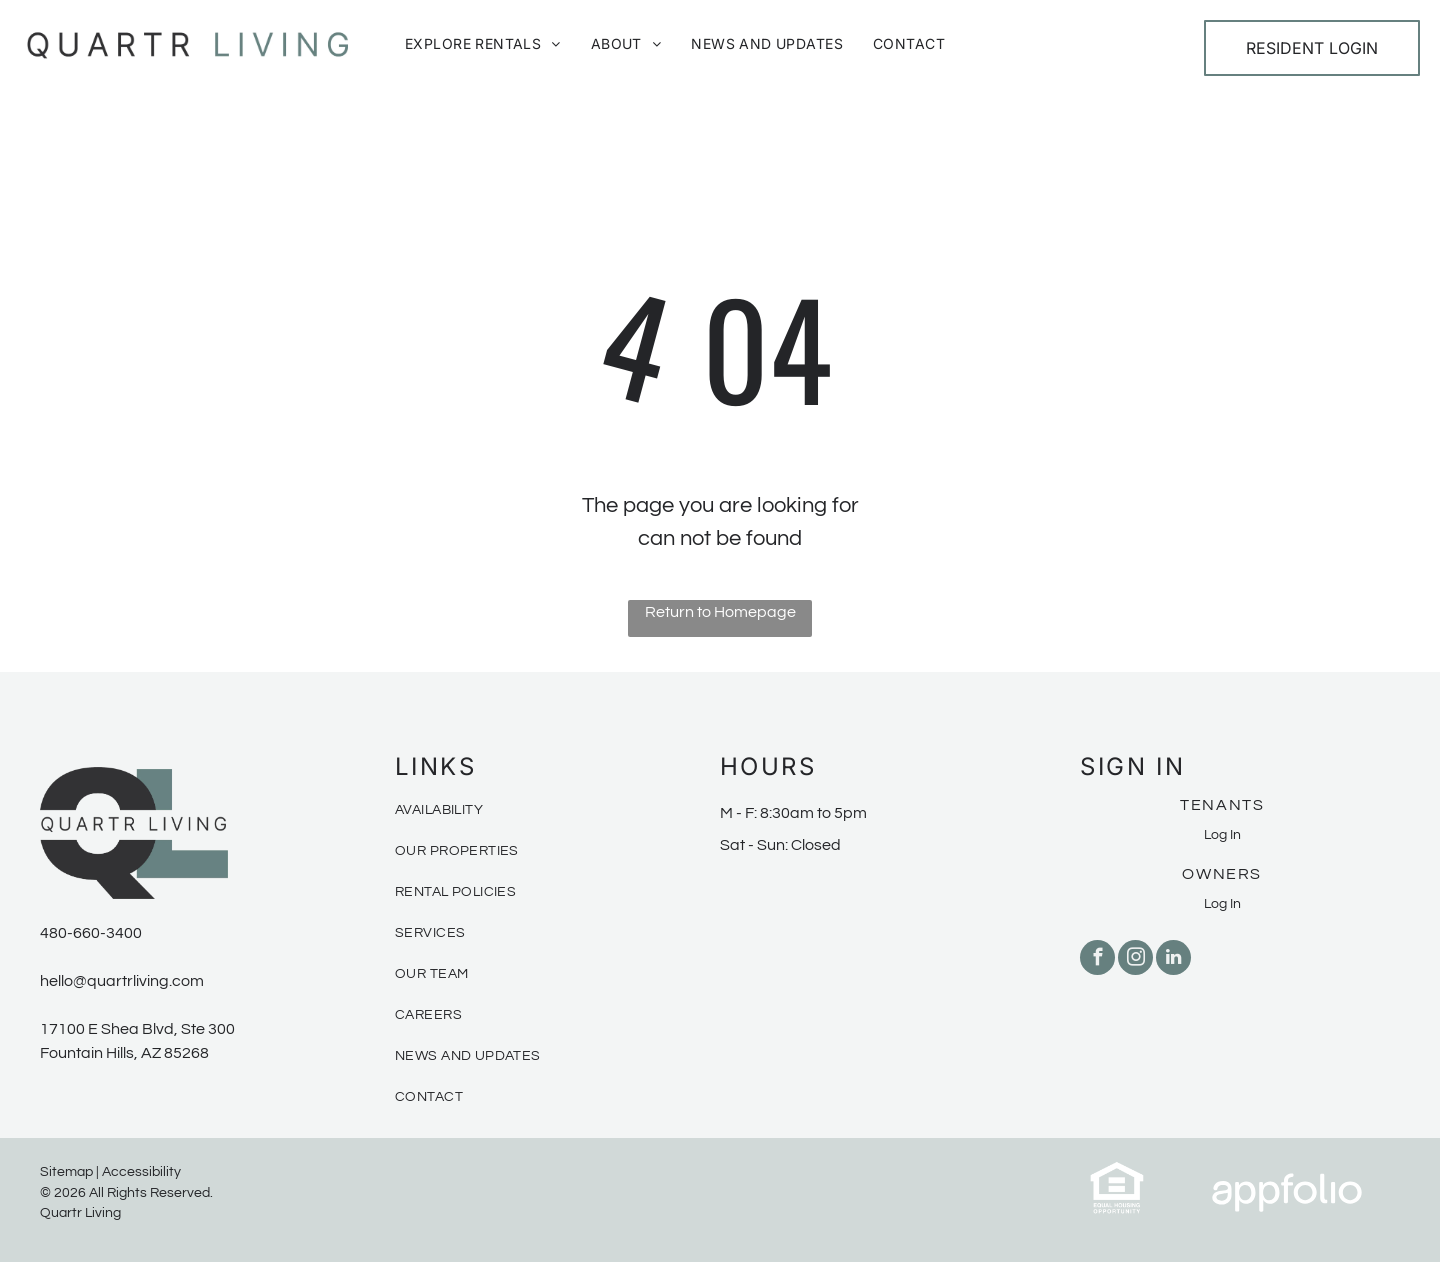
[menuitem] (483, 43)
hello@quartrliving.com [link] (122, 981)
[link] (1117, 1172)
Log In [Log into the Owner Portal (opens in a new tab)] (1222, 904)
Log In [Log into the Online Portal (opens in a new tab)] (1222, 835)
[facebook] (1097, 960)
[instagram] (1135, 960)
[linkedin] (1173, 960)
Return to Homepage (720, 612)
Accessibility (141, 1172)
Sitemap (66, 1172)
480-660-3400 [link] (91, 933)
